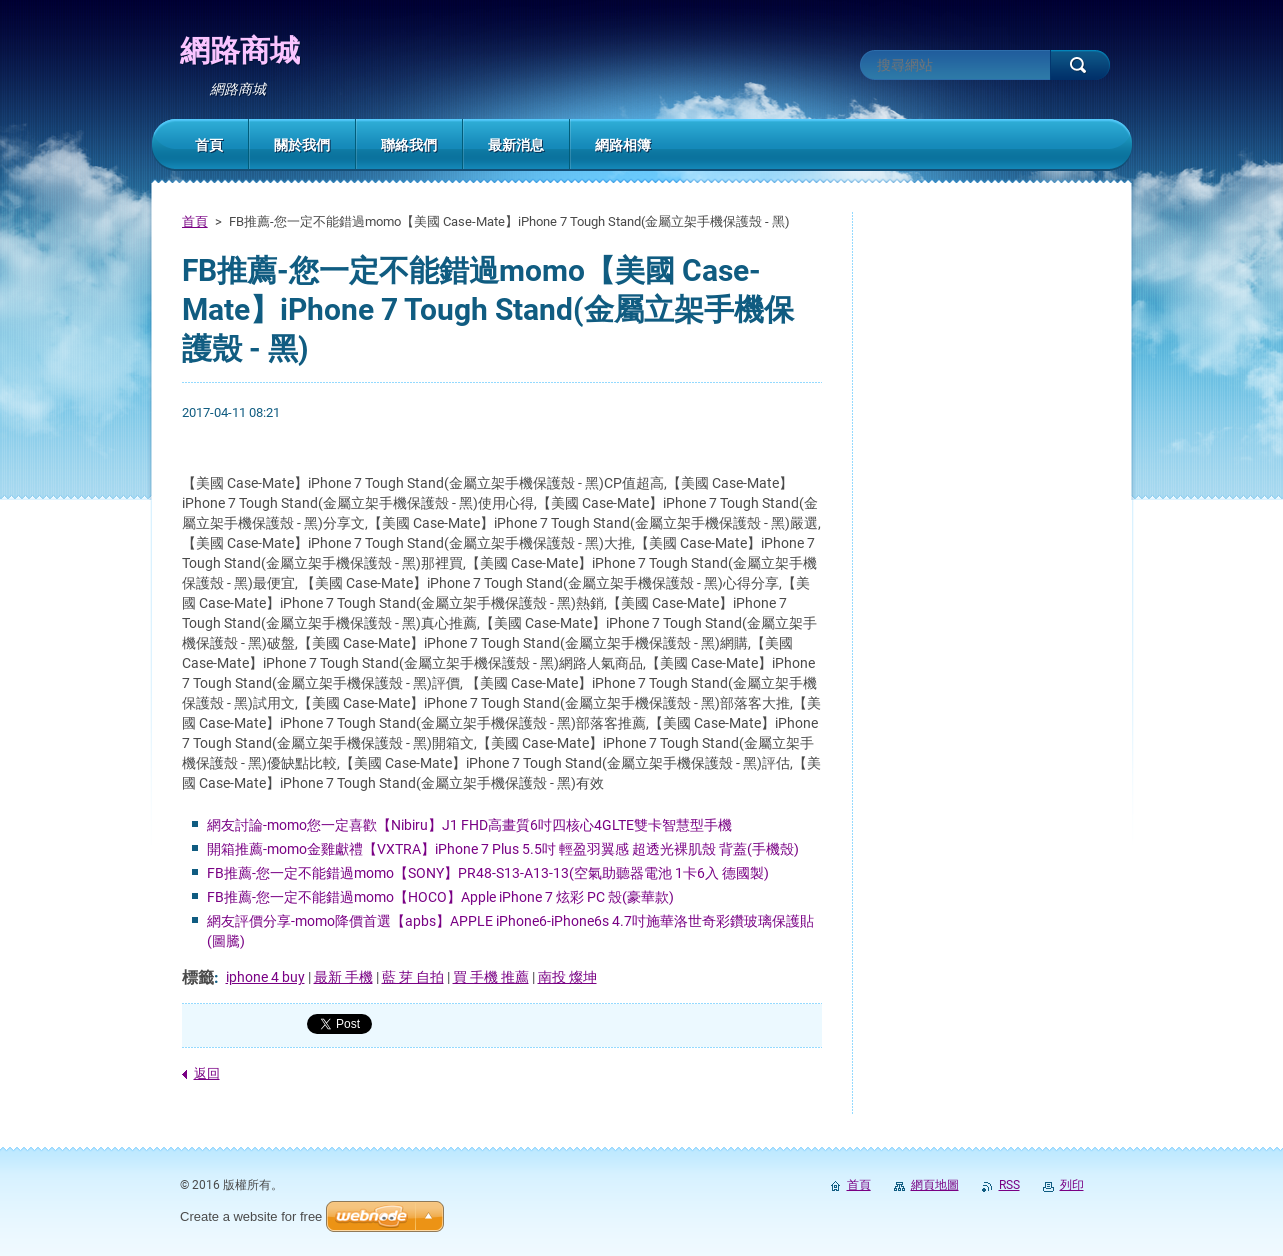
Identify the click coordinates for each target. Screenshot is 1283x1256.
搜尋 (1080, 65)
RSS (1009, 1185)
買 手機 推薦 (491, 977)
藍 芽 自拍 (413, 977)
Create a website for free (251, 1216)
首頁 (195, 221)
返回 (207, 1073)
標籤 (198, 977)
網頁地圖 (935, 1185)
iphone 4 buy (265, 977)
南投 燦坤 (567, 977)
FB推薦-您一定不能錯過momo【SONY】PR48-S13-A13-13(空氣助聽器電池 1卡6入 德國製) (488, 873)
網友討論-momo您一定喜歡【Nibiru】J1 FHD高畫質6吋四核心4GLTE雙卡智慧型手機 (469, 825)
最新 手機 (343, 977)
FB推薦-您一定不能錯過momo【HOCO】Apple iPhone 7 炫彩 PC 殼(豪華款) (440, 897)
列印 (1072, 1185)
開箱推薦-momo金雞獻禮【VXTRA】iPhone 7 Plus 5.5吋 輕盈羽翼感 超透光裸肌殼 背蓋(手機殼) (503, 849)
